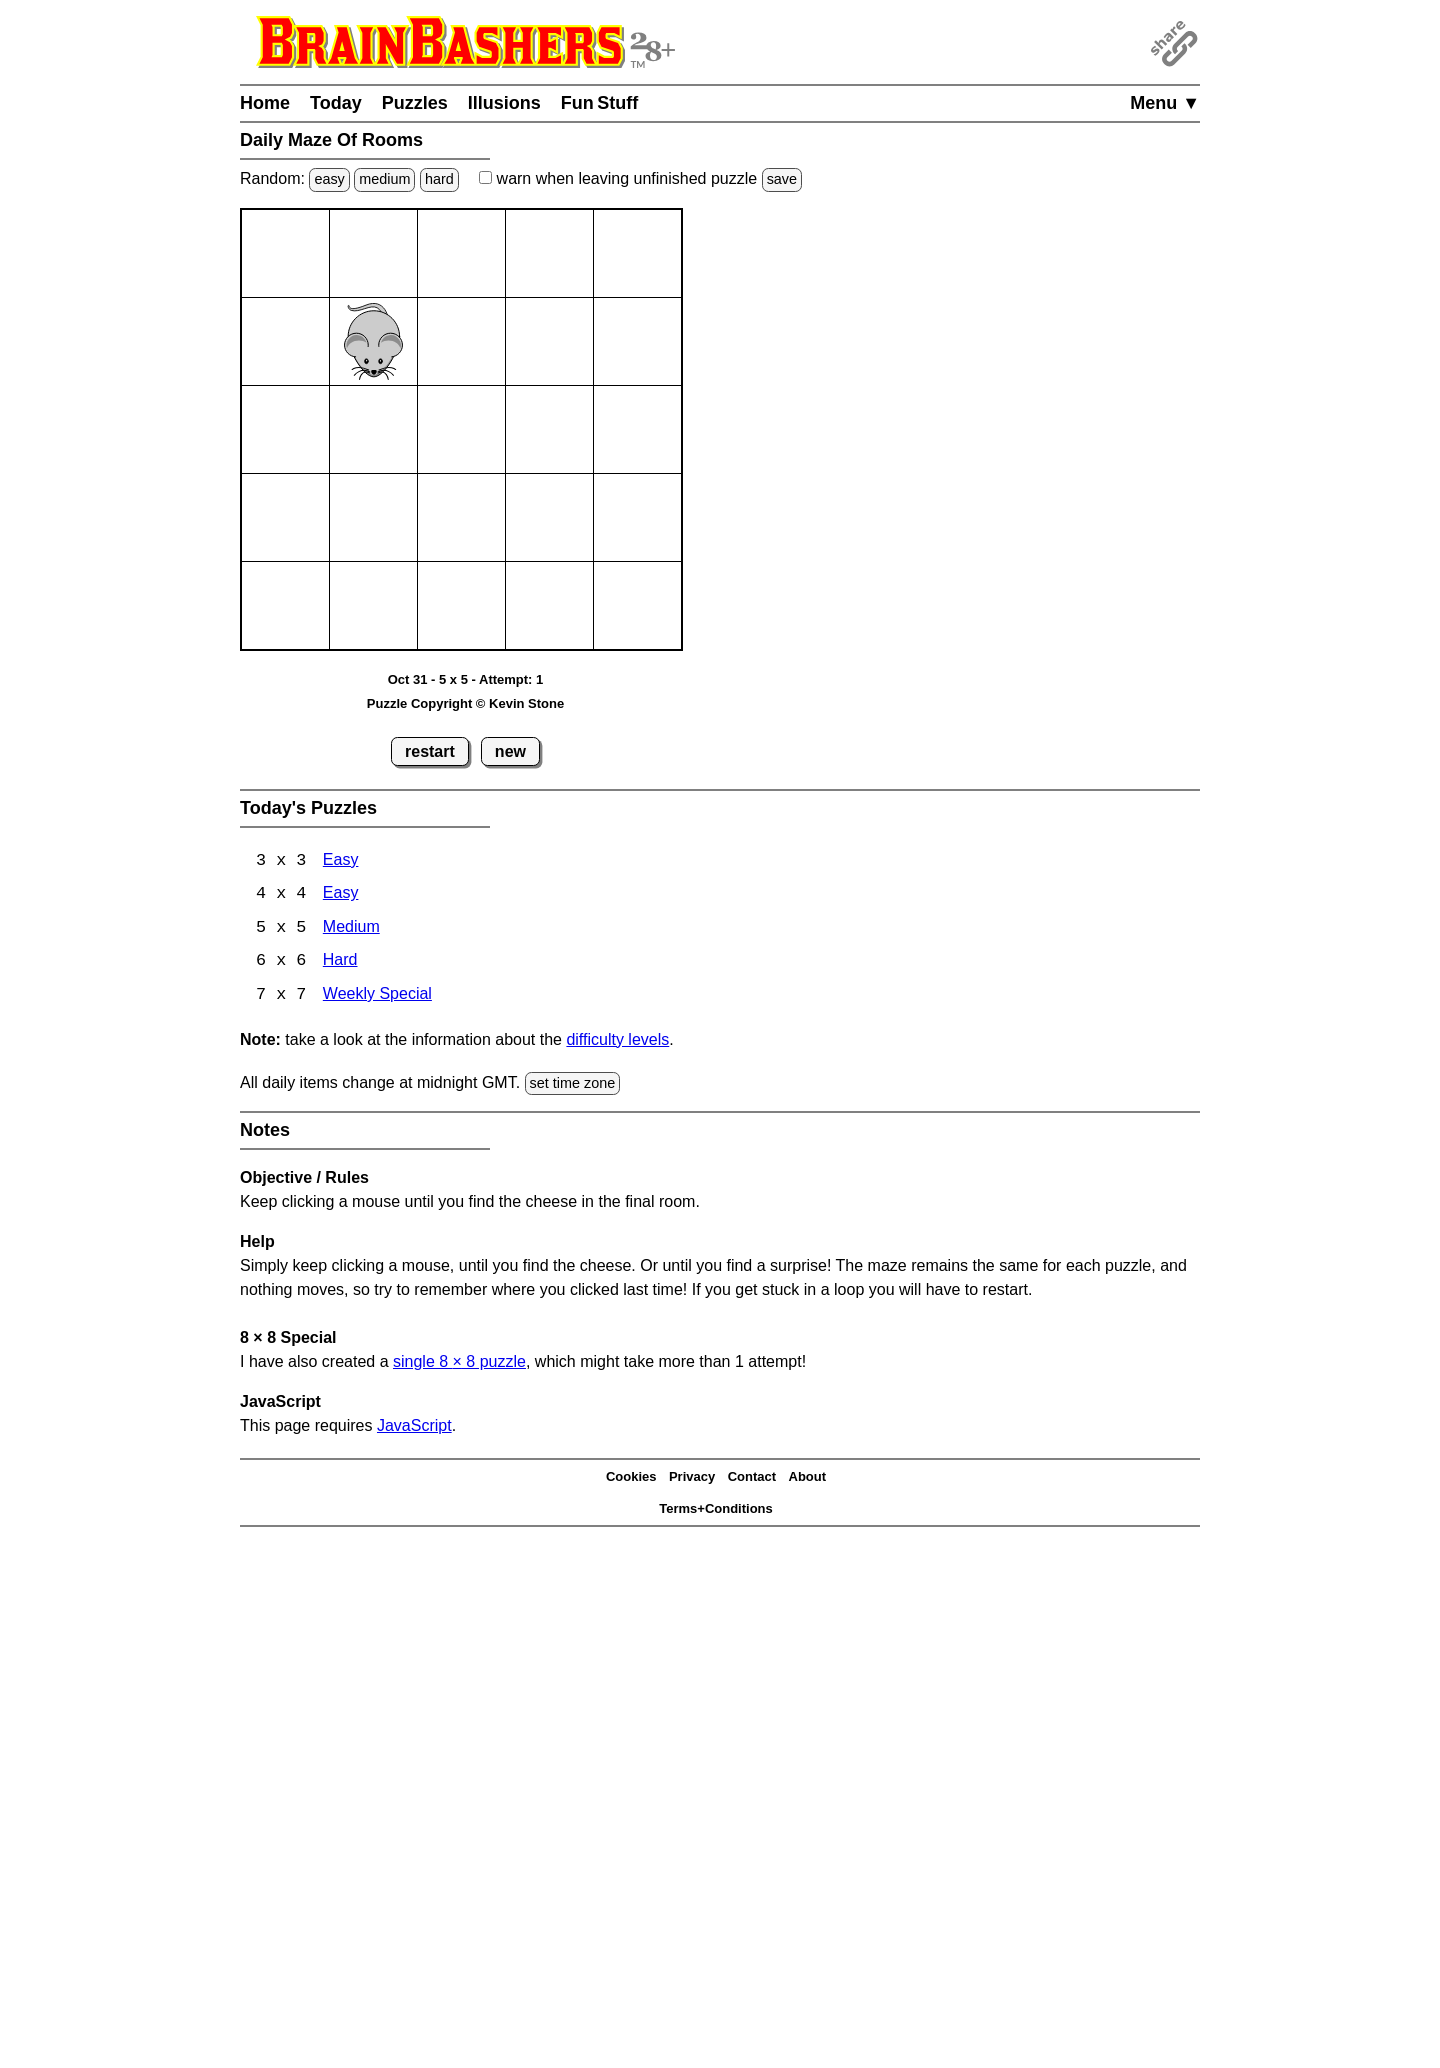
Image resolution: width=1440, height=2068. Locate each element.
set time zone (573, 1085)
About (808, 1478)
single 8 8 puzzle (459, 1363)
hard (439, 179)
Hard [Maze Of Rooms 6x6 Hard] (340, 963)
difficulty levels (617, 1041)
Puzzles (415, 103)
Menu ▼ (1165, 103)
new (510, 751)
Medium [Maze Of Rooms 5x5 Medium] (351, 929)
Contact (752, 1478)
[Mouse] (373, 341)
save (782, 179)
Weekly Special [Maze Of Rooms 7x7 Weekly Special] (377, 997)
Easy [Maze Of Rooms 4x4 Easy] (341, 895)
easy (329, 179)
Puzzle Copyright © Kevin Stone (465, 703)
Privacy (692, 1478)
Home (265, 103)
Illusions (504, 103)
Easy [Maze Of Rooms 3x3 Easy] (341, 861)
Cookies (631, 1478)
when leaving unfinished (640, 178)
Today (336, 103)
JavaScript (414, 1427)
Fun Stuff (600, 103)
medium (384, 179)
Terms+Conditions (716, 1510)
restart (430, 751)
